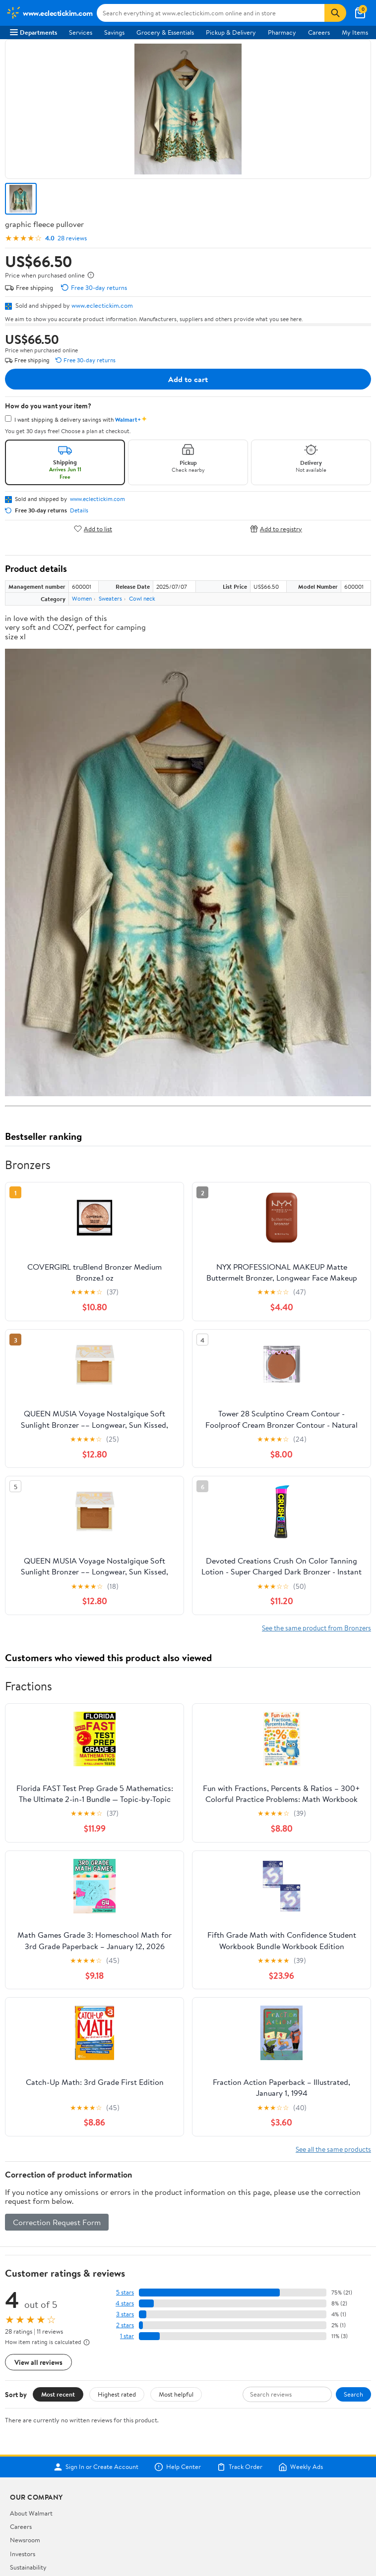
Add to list (93, 528)
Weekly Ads (300, 2467)
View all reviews (38, 2362)
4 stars (125, 2303)
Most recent (58, 2394)
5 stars (125, 2292)
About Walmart (31, 2513)
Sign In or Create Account (96, 2467)
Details (79, 510)
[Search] (335, 13)
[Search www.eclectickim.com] (211, 13)
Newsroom (25, 2539)
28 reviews (72, 238)
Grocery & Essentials (165, 32)
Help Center (177, 2467)
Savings (114, 32)
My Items (355, 32)
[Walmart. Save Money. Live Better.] (49, 13)
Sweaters (110, 598)
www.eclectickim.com (102, 305)
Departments (33, 32)
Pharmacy (282, 32)
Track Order (239, 2467)
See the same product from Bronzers (316, 1627)
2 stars (125, 2325)
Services (80, 32)
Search (353, 2394)
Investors (22, 2553)
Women (82, 598)
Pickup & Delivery (231, 32)
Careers (319, 32)
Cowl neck (142, 598)
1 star (127, 2336)
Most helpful (176, 2394)
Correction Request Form (57, 2222)
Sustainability (28, 2567)
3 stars (125, 2314)
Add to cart (188, 379)
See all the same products (333, 2149)
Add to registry (276, 528)
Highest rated (117, 2394)
